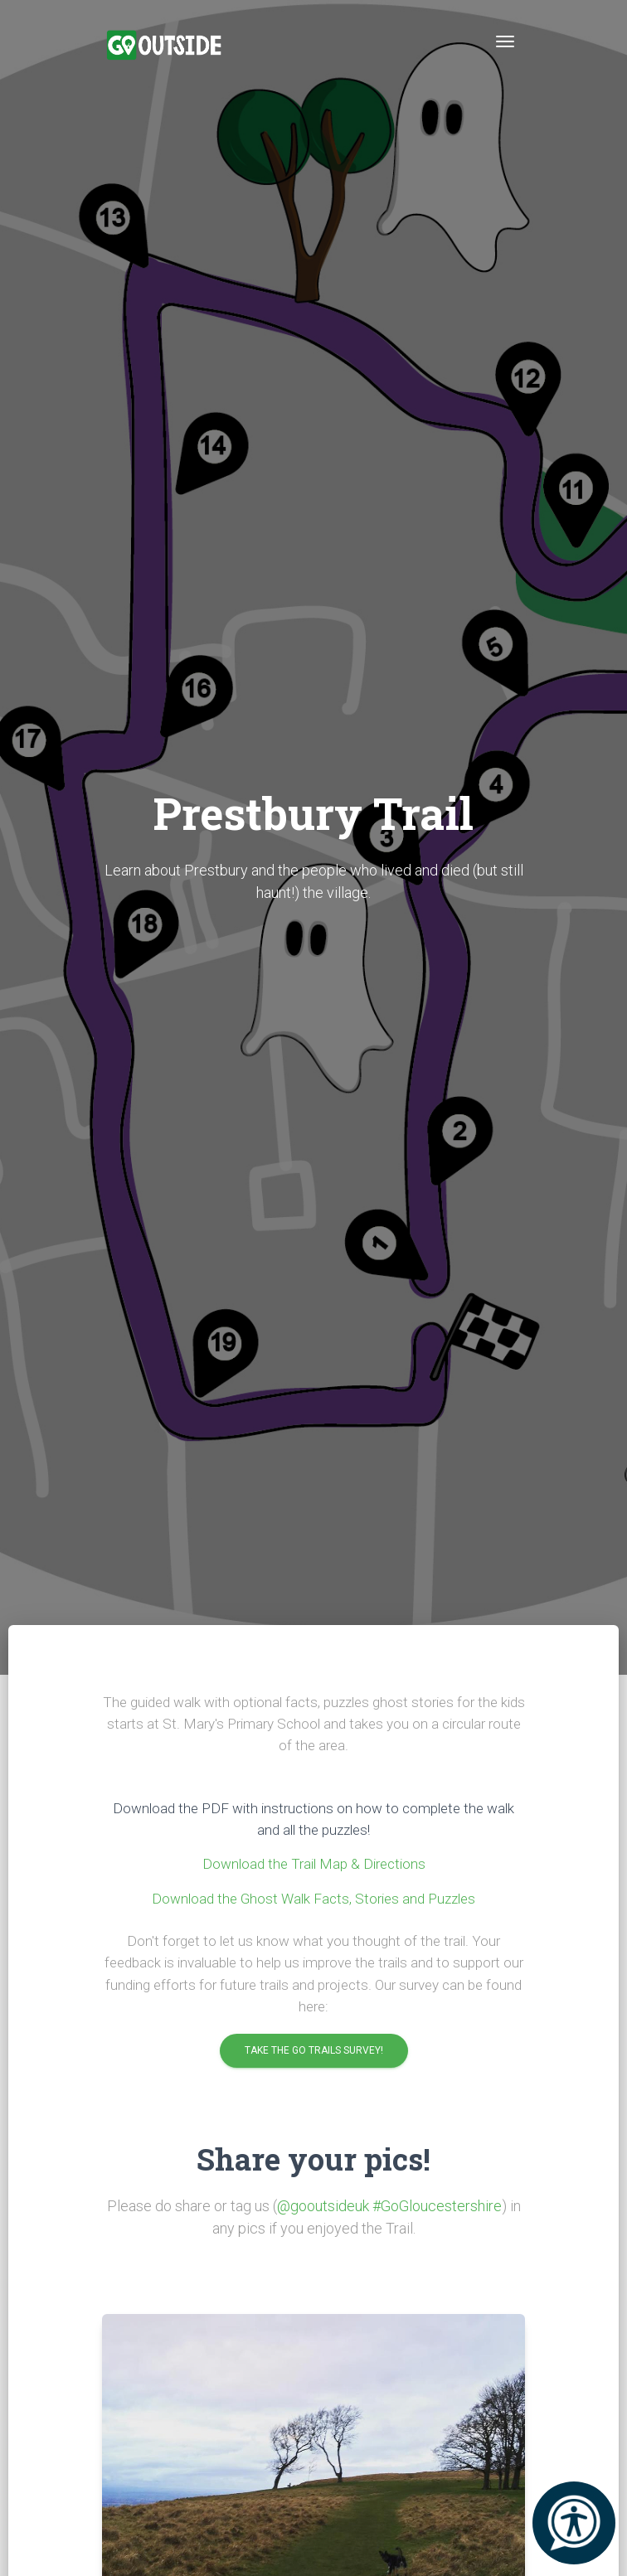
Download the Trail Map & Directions (313, 1864)
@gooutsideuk (323, 2206)
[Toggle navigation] (505, 41)
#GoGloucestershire (437, 2206)
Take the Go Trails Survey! (314, 2051)
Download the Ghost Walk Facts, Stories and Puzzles (313, 1898)
